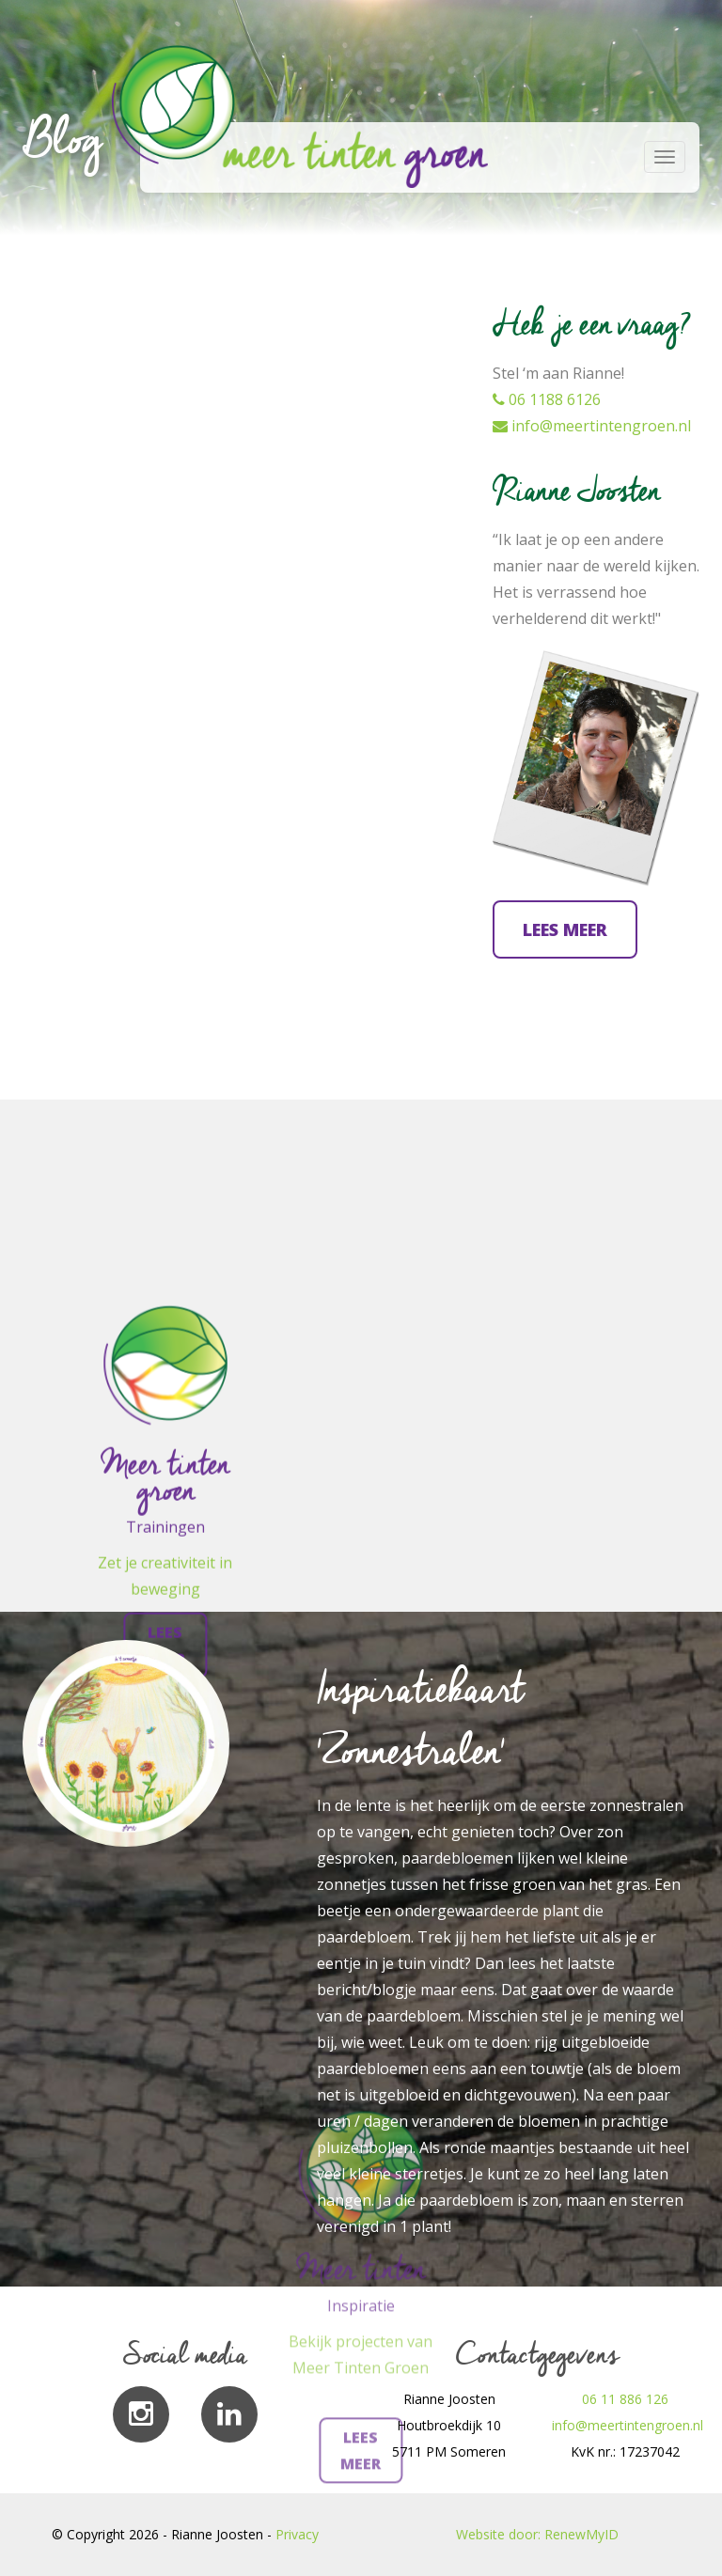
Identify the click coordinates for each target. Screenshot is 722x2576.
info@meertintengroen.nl (592, 425)
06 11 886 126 (625, 2399)
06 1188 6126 (547, 399)
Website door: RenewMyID (537, 2534)
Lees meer (565, 929)
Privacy (297, 2534)
